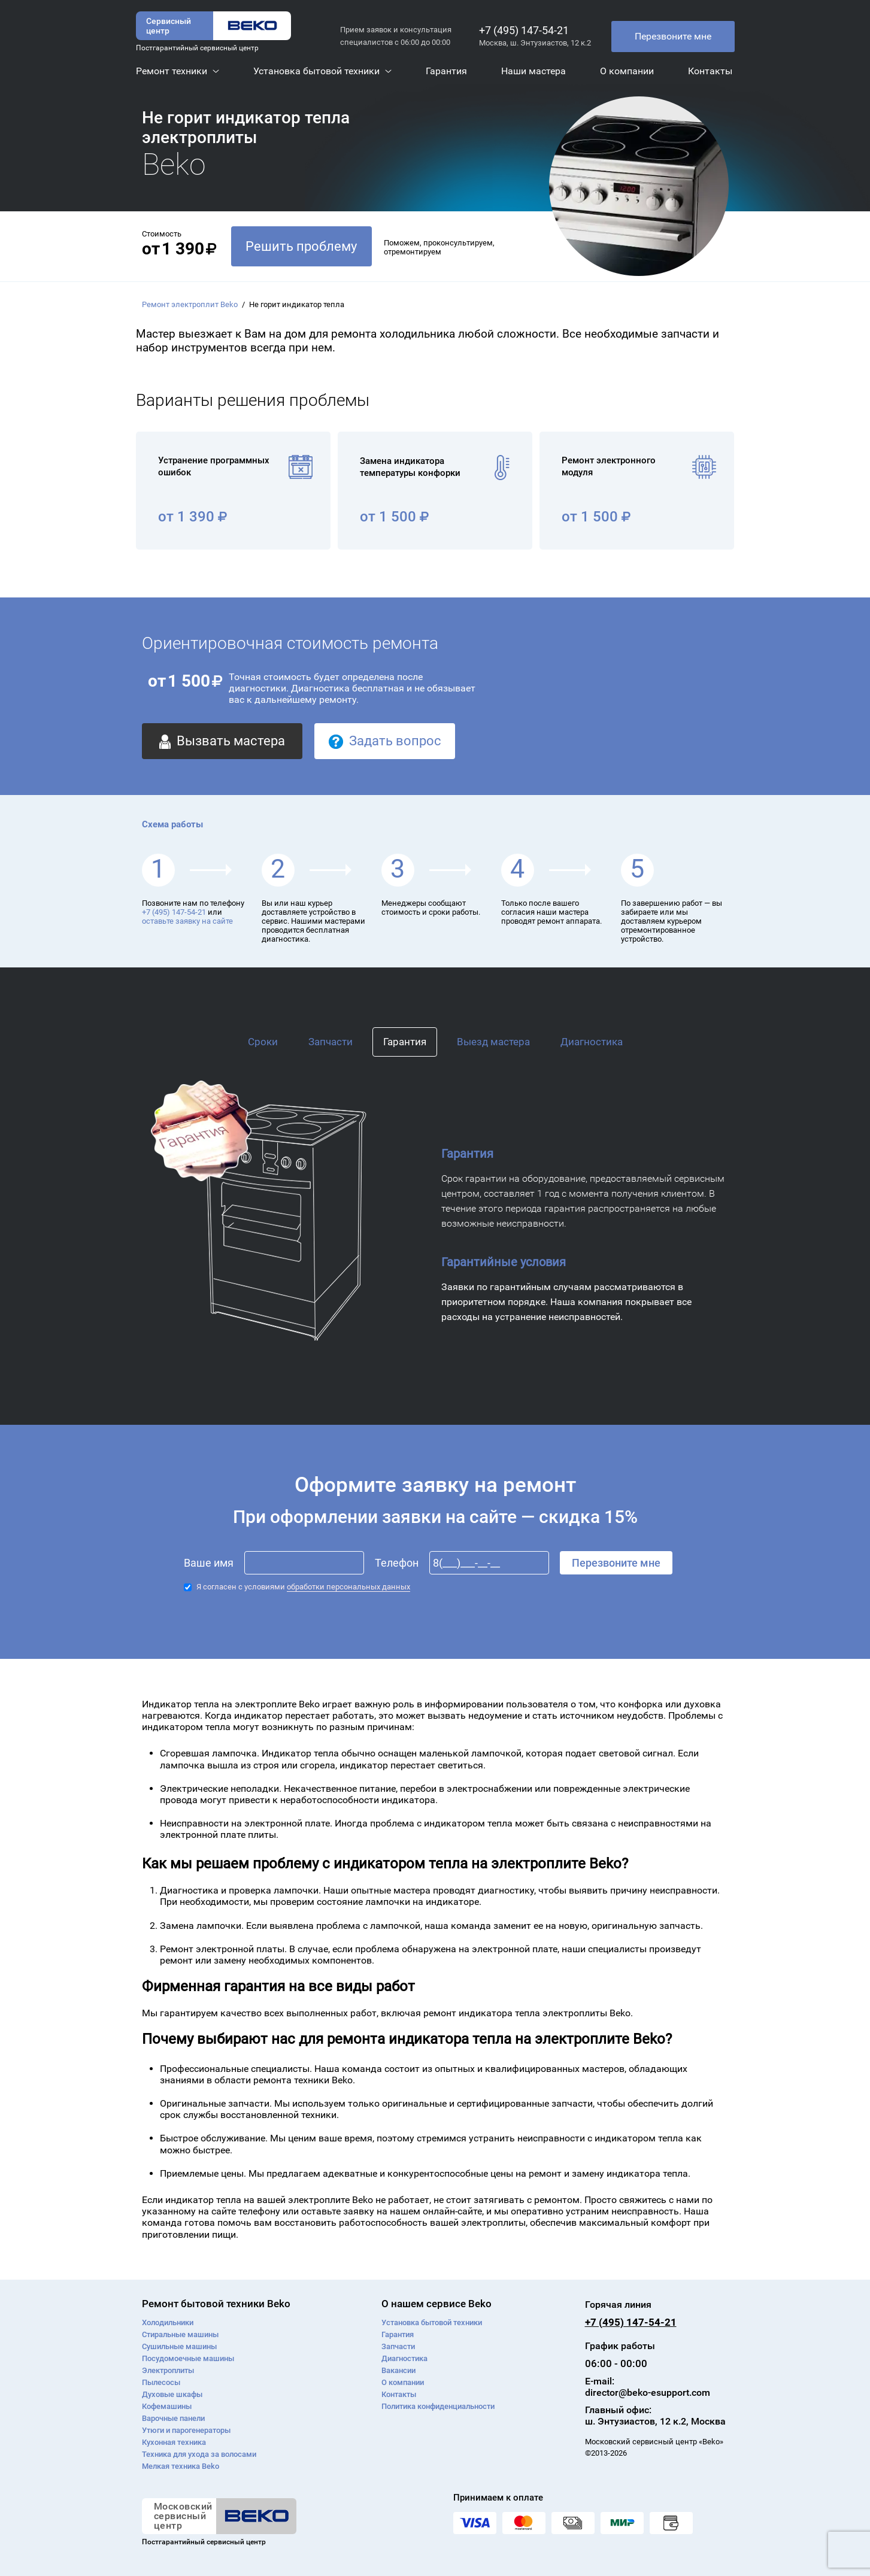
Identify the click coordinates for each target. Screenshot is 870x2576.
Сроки (263, 1042)
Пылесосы (161, 2382)
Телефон (397, 1562)
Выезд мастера (493, 1042)
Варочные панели (173, 2418)
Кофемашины (167, 2406)
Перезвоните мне (673, 36)
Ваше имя (209, 1562)
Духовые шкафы (172, 2394)
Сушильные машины (179, 2346)
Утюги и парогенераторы (186, 2430)
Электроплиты (168, 2370)
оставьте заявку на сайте (187, 921)
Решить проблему (301, 246)
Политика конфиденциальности (438, 2406)
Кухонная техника (174, 2442)
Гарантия (404, 1042)
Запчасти (330, 1042)
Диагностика (591, 1042)
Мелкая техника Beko (180, 2466)
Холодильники (167, 2322)
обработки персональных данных (348, 1586)
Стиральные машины (180, 2334)
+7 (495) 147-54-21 (524, 30)
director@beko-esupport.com (647, 2392)
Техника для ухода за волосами (199, 2454)
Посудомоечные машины (188, 2358)
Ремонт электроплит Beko (190, 304)
